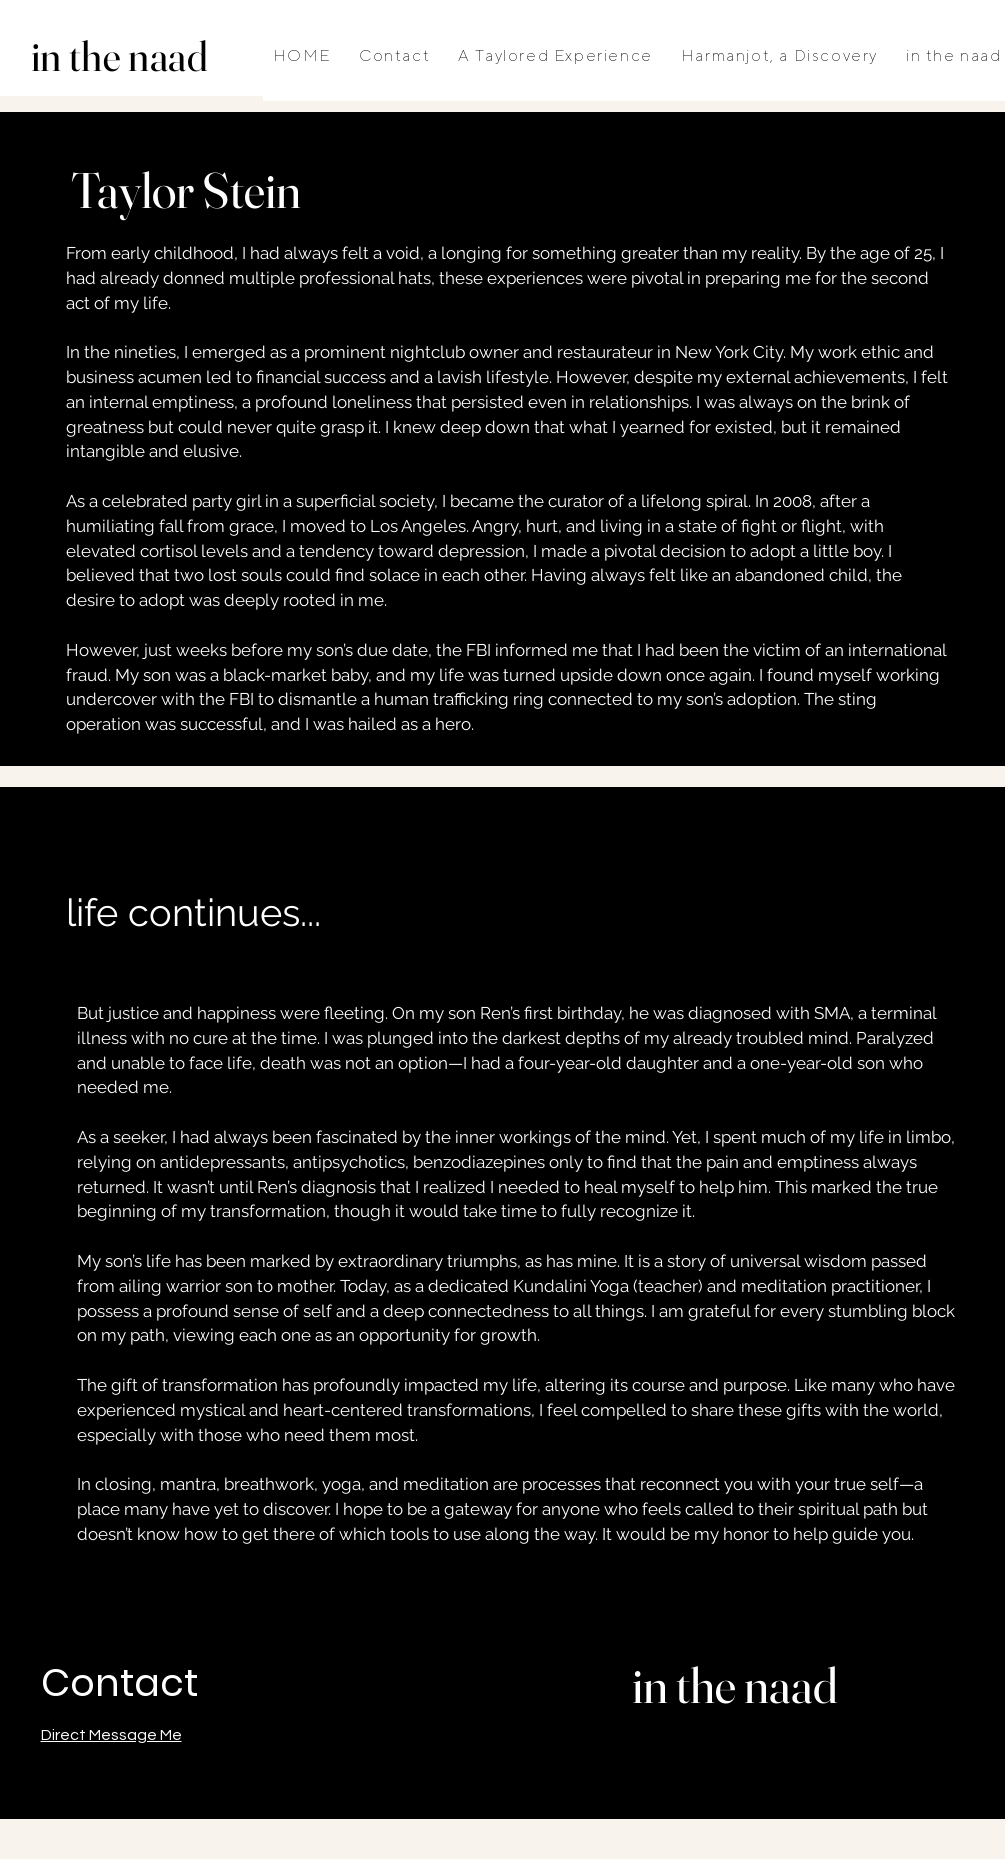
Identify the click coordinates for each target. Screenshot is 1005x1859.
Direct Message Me (111, 1735)
